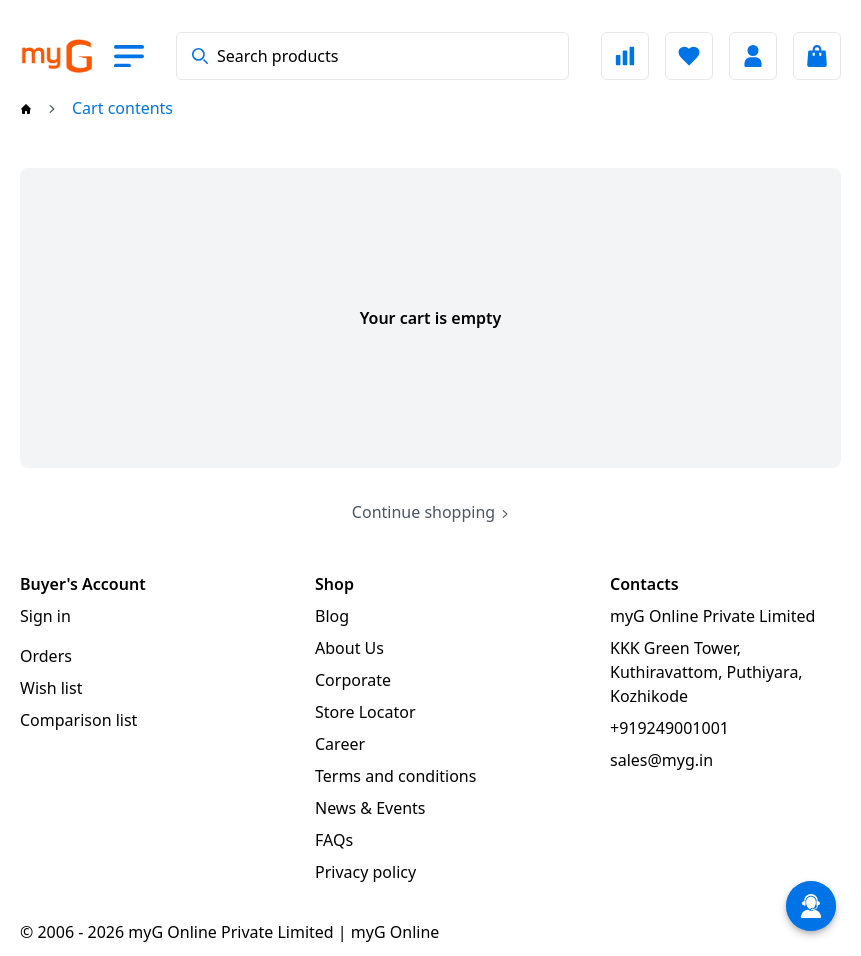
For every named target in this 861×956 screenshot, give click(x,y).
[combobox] (372, 56)
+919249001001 (669, 728)
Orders (46, 656)
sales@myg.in (661, 760)
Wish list (51, 688)
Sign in (45, 616)
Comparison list (78, 720)
